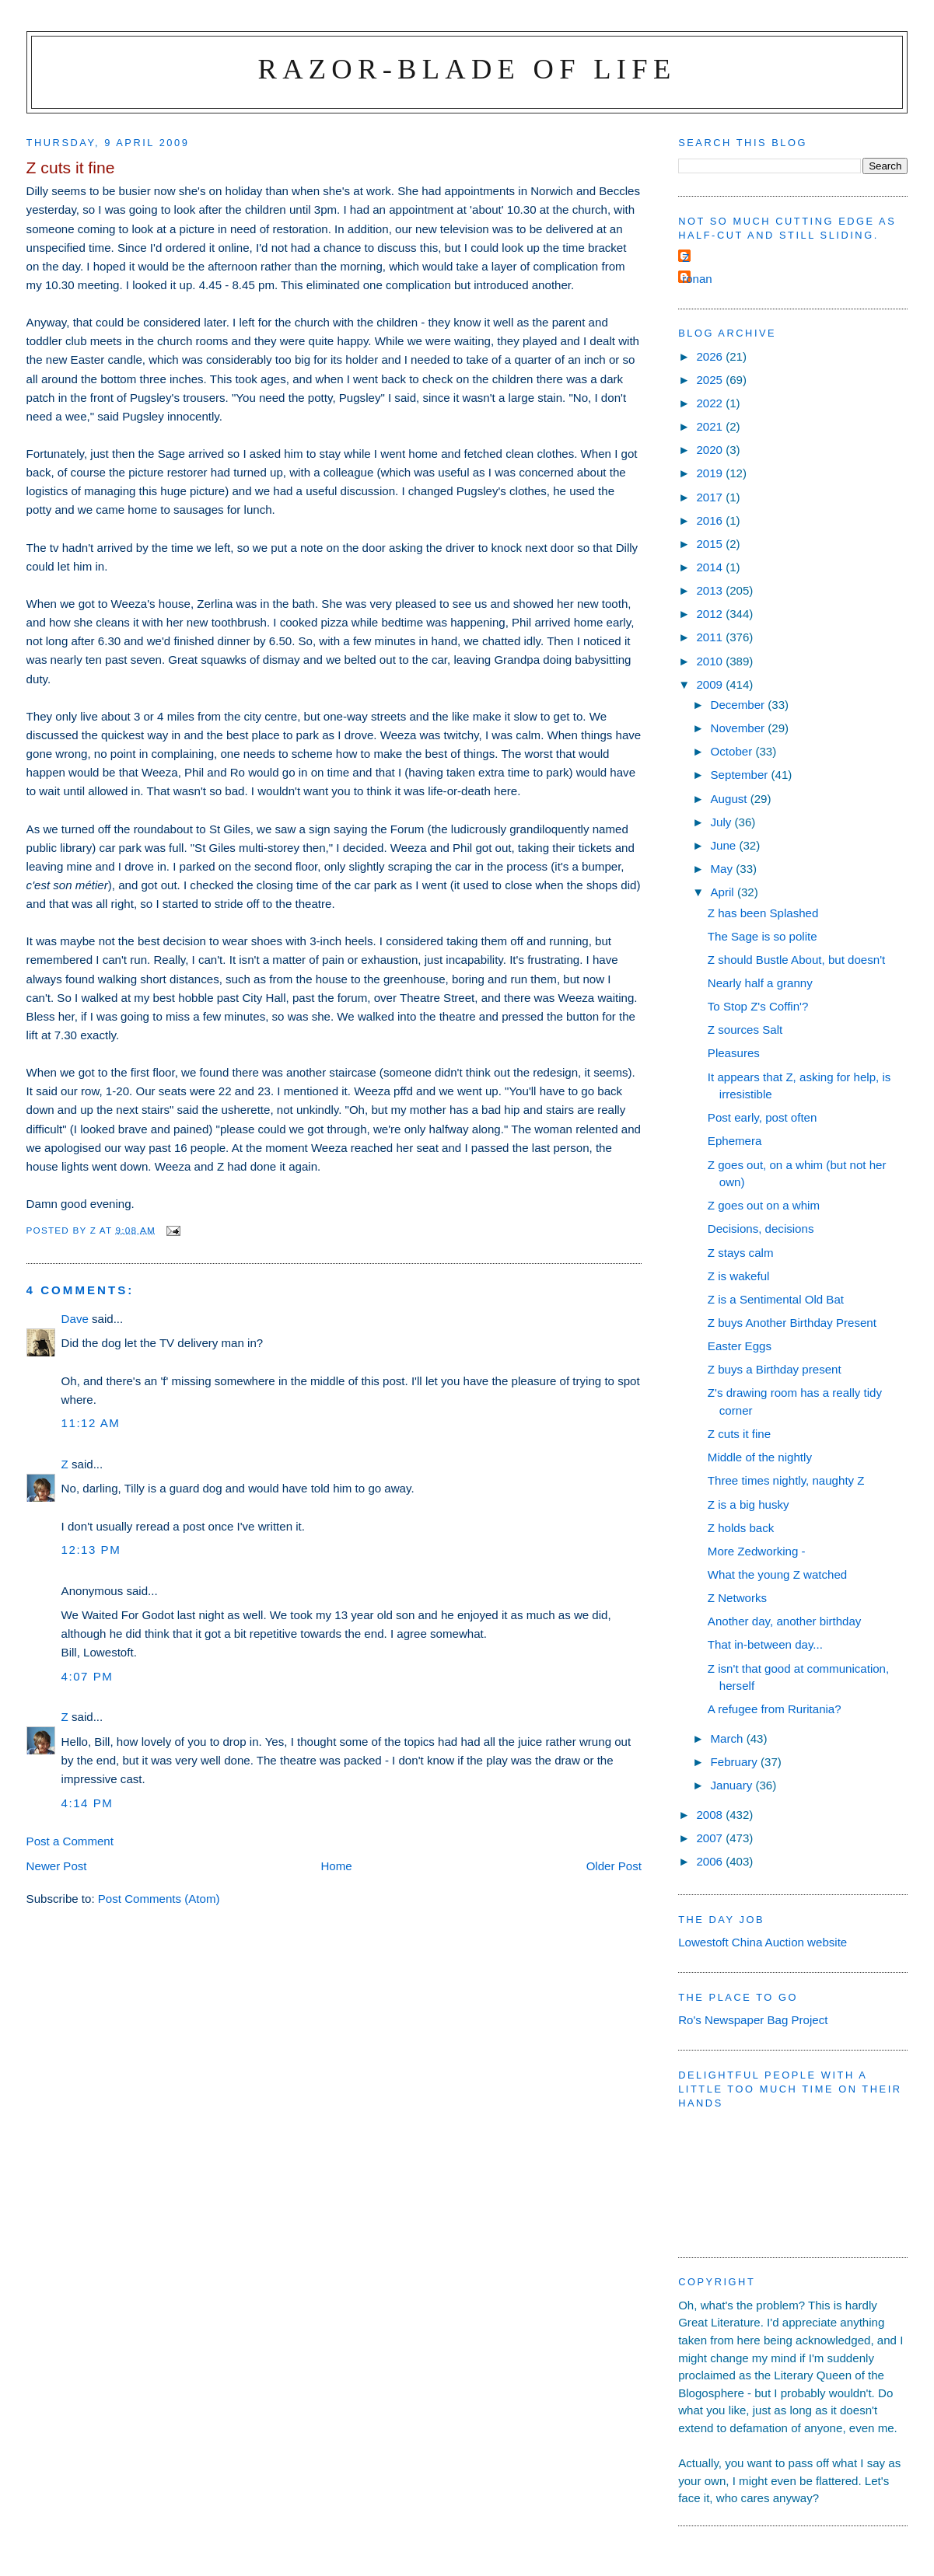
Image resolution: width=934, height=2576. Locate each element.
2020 (711, 449)
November (739, 728)
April (724, 892)
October (733, 751)
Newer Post (56, 1866)
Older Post (614, 1866)
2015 (711, 543)
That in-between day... (765, 1644)
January (733, 1785)
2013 (711, 590)
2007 (711, 1838)
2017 (711, 497)
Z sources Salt (745, 1029)
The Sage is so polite (762, 936)
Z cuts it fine (739, 1433)
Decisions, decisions (761, 1228)
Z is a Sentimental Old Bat (776, 1299)
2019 (711, 473)
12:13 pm (91, 1549)
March (729, 1738)
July (723, 822)
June (725, 845)
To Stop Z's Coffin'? (758, 1006)
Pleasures (734, 1052)
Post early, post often (762, 1117)
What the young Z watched (777, 1574)
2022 (711, 403)
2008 (711, 1814)
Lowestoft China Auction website (762, 1942)
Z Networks (737, 1597)
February (736, 1761)
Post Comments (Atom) (159, 1898)
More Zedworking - (757, 1551)
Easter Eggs (739, 1346)
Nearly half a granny (760, 983)
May (723, 868)
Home (336, 1866)
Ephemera (735, 1140)
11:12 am (91, 1422)
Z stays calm (741, 1252)
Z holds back (741, 1527)
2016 (711, 520)
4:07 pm (87, 1676)
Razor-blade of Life (467, 69)
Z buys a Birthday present (774, 1369)
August (730, 798)
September (741, 774)
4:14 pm (87, 1803)
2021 (711, 426)
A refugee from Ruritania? (774, 1709)
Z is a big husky (748, 1504)
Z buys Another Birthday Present (792, 1322)
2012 (711, 613)
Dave (75, 1318)
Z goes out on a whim (764, 1205)
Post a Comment (70, 1841)
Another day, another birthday (785, 1621)
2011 (711, 637)
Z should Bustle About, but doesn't (796, 959)
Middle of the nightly (760, 1457)
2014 (711, 567)
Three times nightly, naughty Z (786, 1480)
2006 (711, 1861)
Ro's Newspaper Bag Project (752, 2019)
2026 (711, 356)
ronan (697, 278)
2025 (711, 379)
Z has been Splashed (763, 913)
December (739, 704)
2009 (711, 684)
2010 (711, 661)
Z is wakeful (739, 1276)
